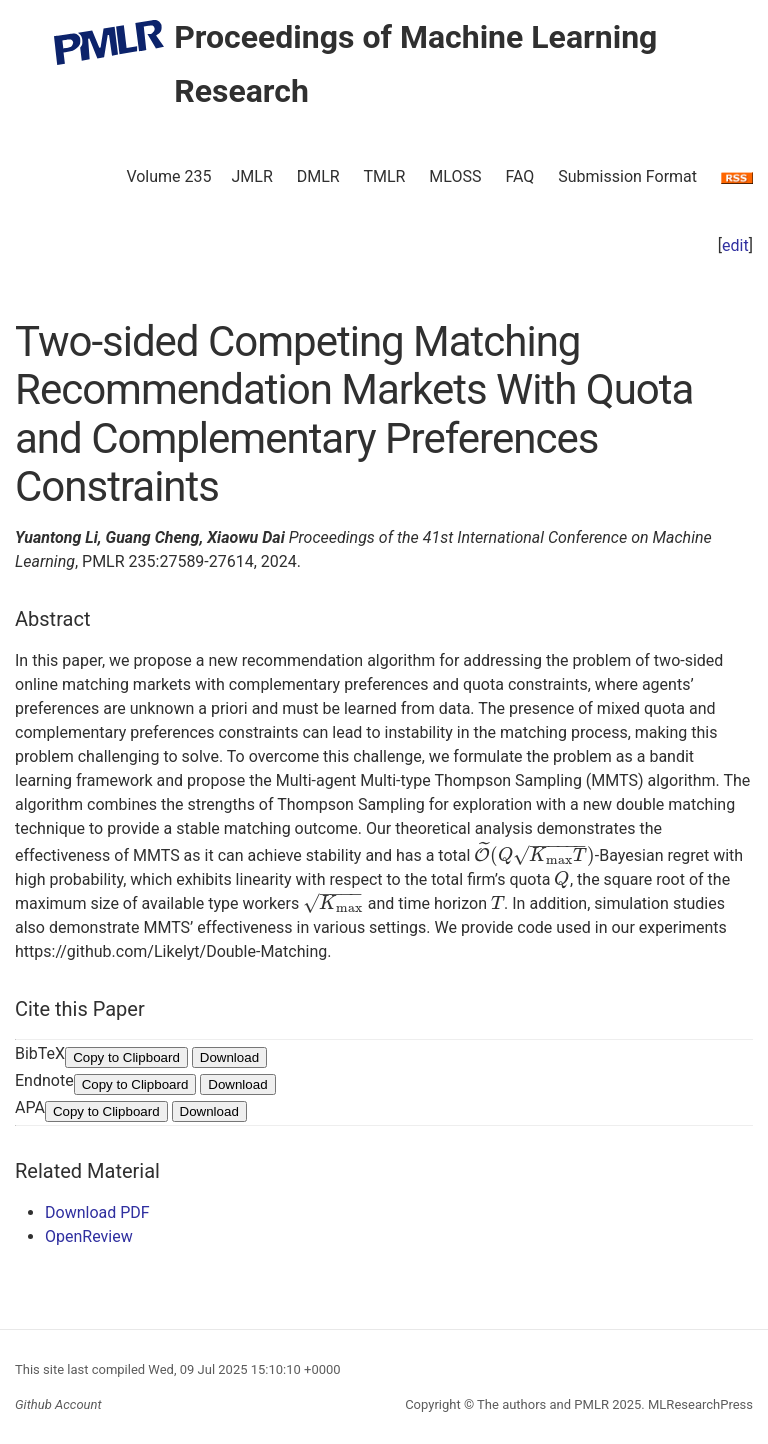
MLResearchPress (699, 1404)
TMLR (384, 176)
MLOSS (455, 176)
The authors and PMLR (543, 1404)
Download (229, 1057)
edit (735, 245)
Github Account (58, 1404)
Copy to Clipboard (126, 1057)
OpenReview (89, 1236)
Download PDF (97, 1212)
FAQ (519, 176)
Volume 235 (168, 176)
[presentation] (534, 855)
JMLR (252, 176)
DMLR (318, 176)
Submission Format (627, 176)
